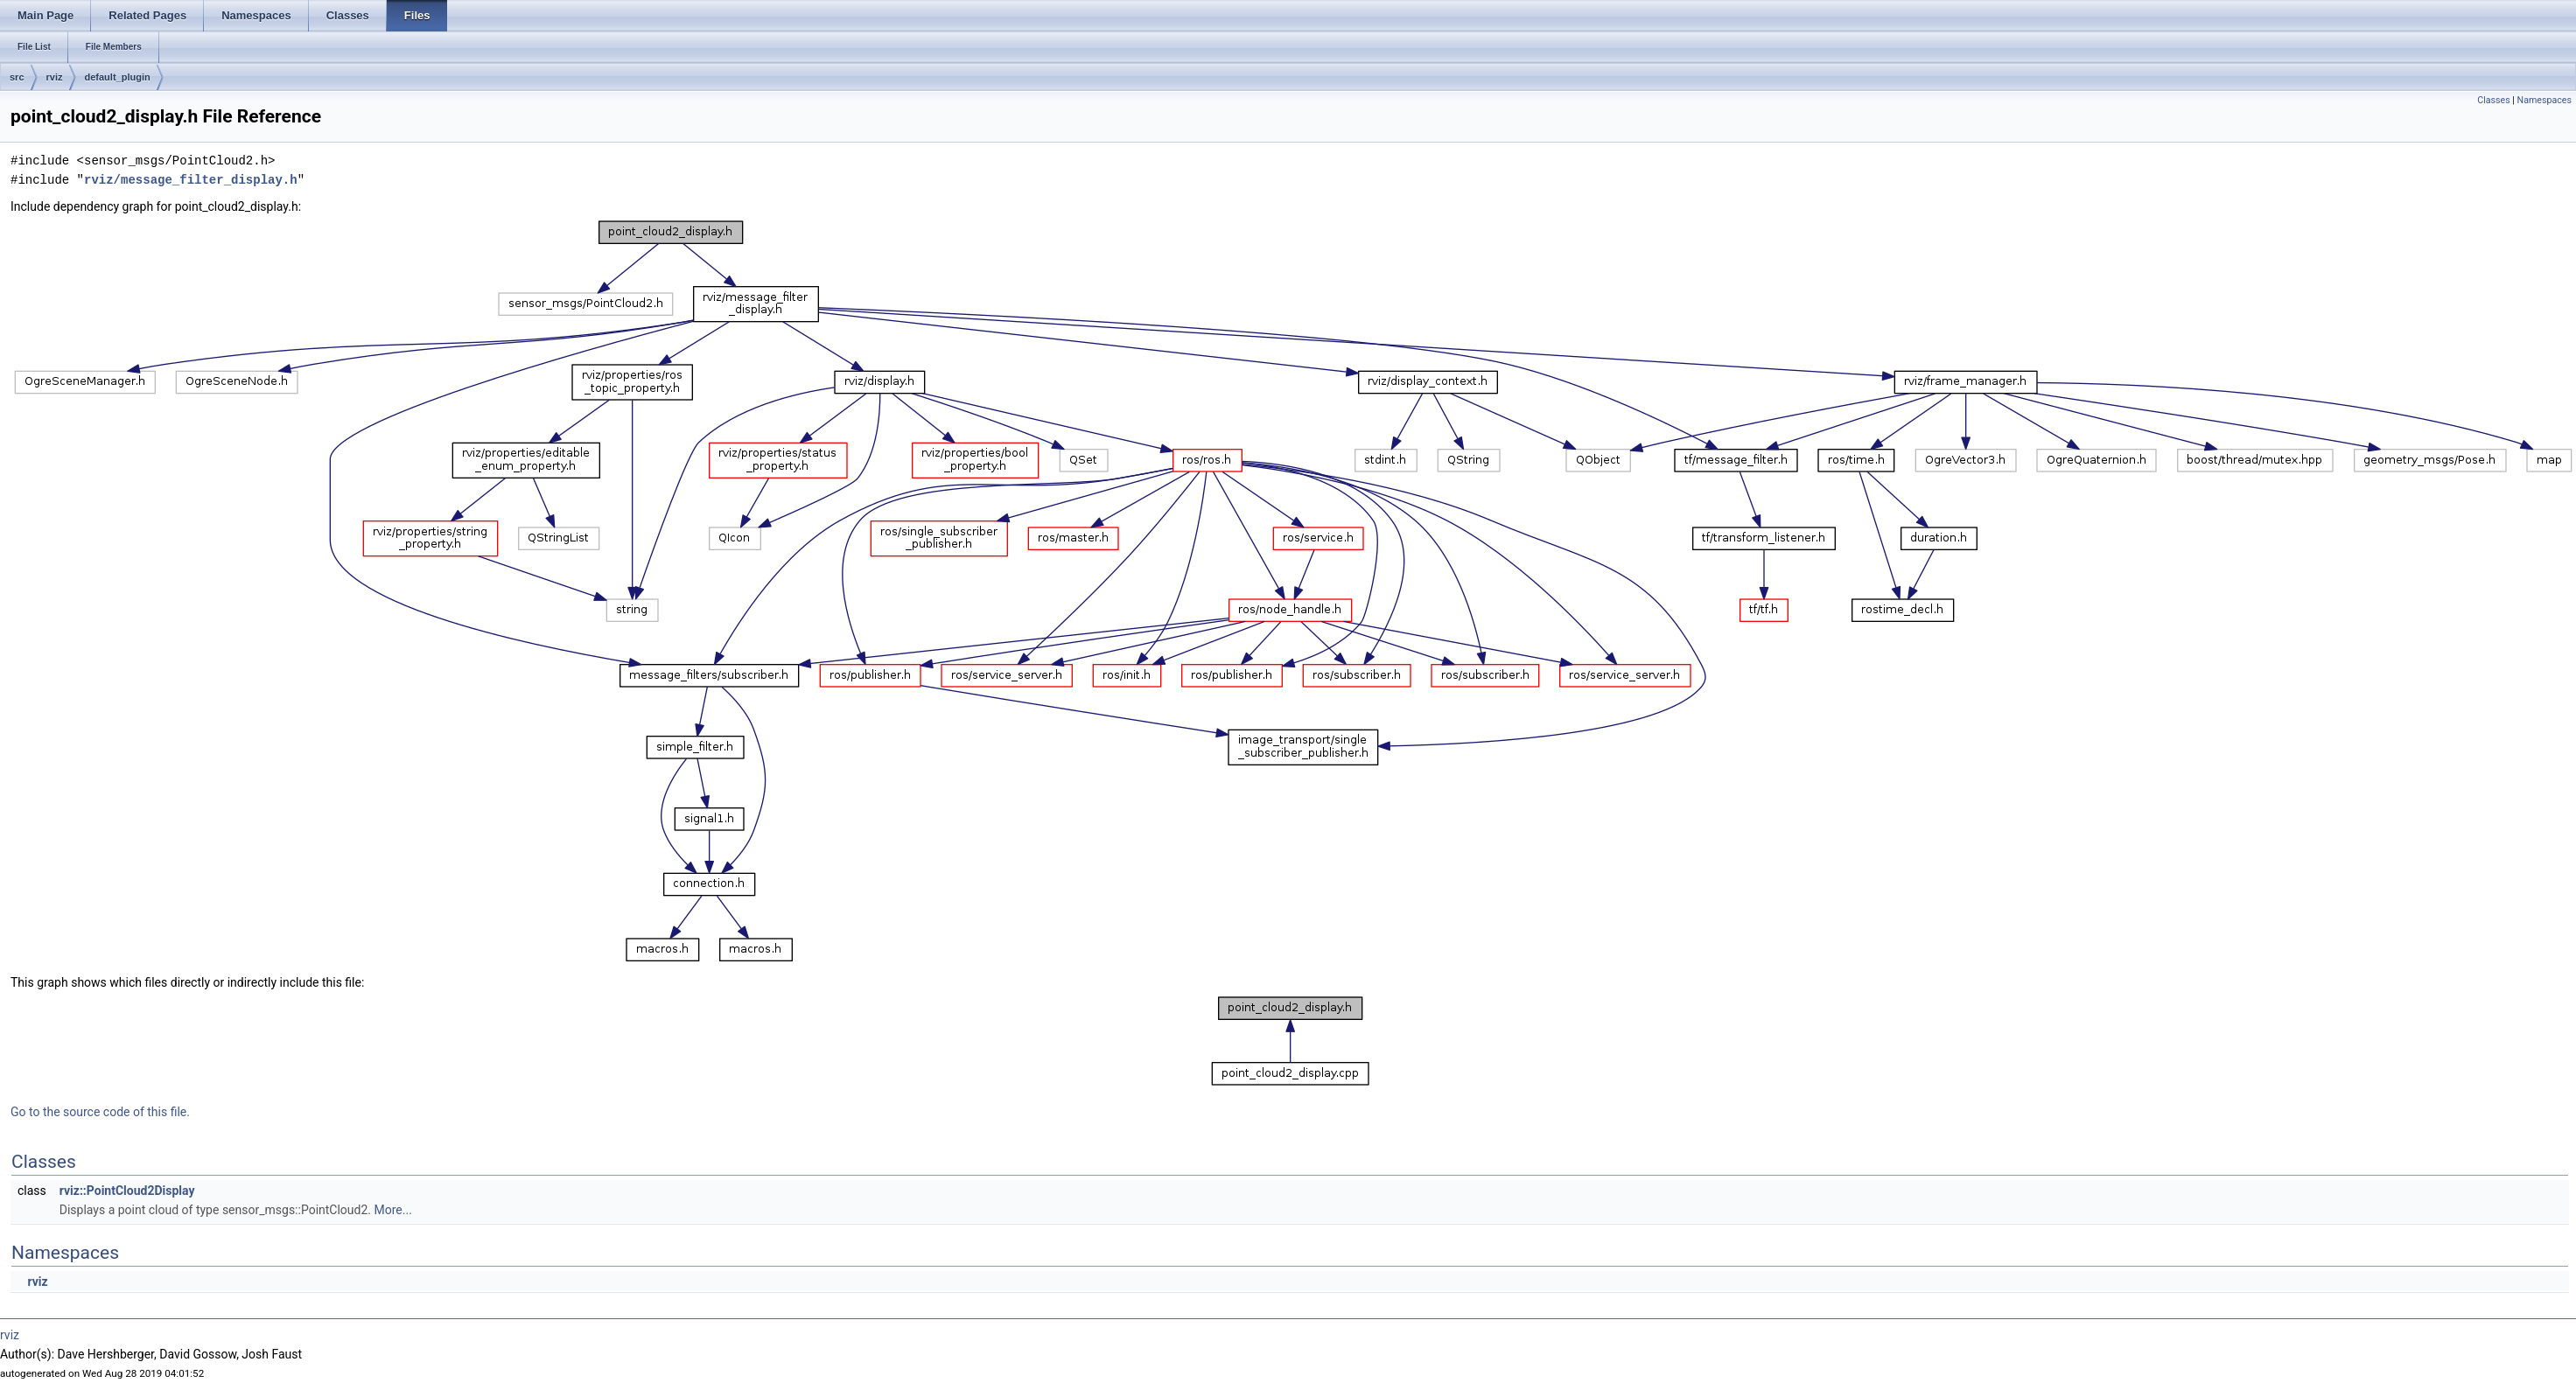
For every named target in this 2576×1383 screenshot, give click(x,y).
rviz (54, 77)
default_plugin (117, 77)
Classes (2493, 100)
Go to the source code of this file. (100, 1112)
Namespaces (2544, 100)
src (17, 77)
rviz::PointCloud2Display (127, 1191)
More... (393, 1210)
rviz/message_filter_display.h (191, 179)
